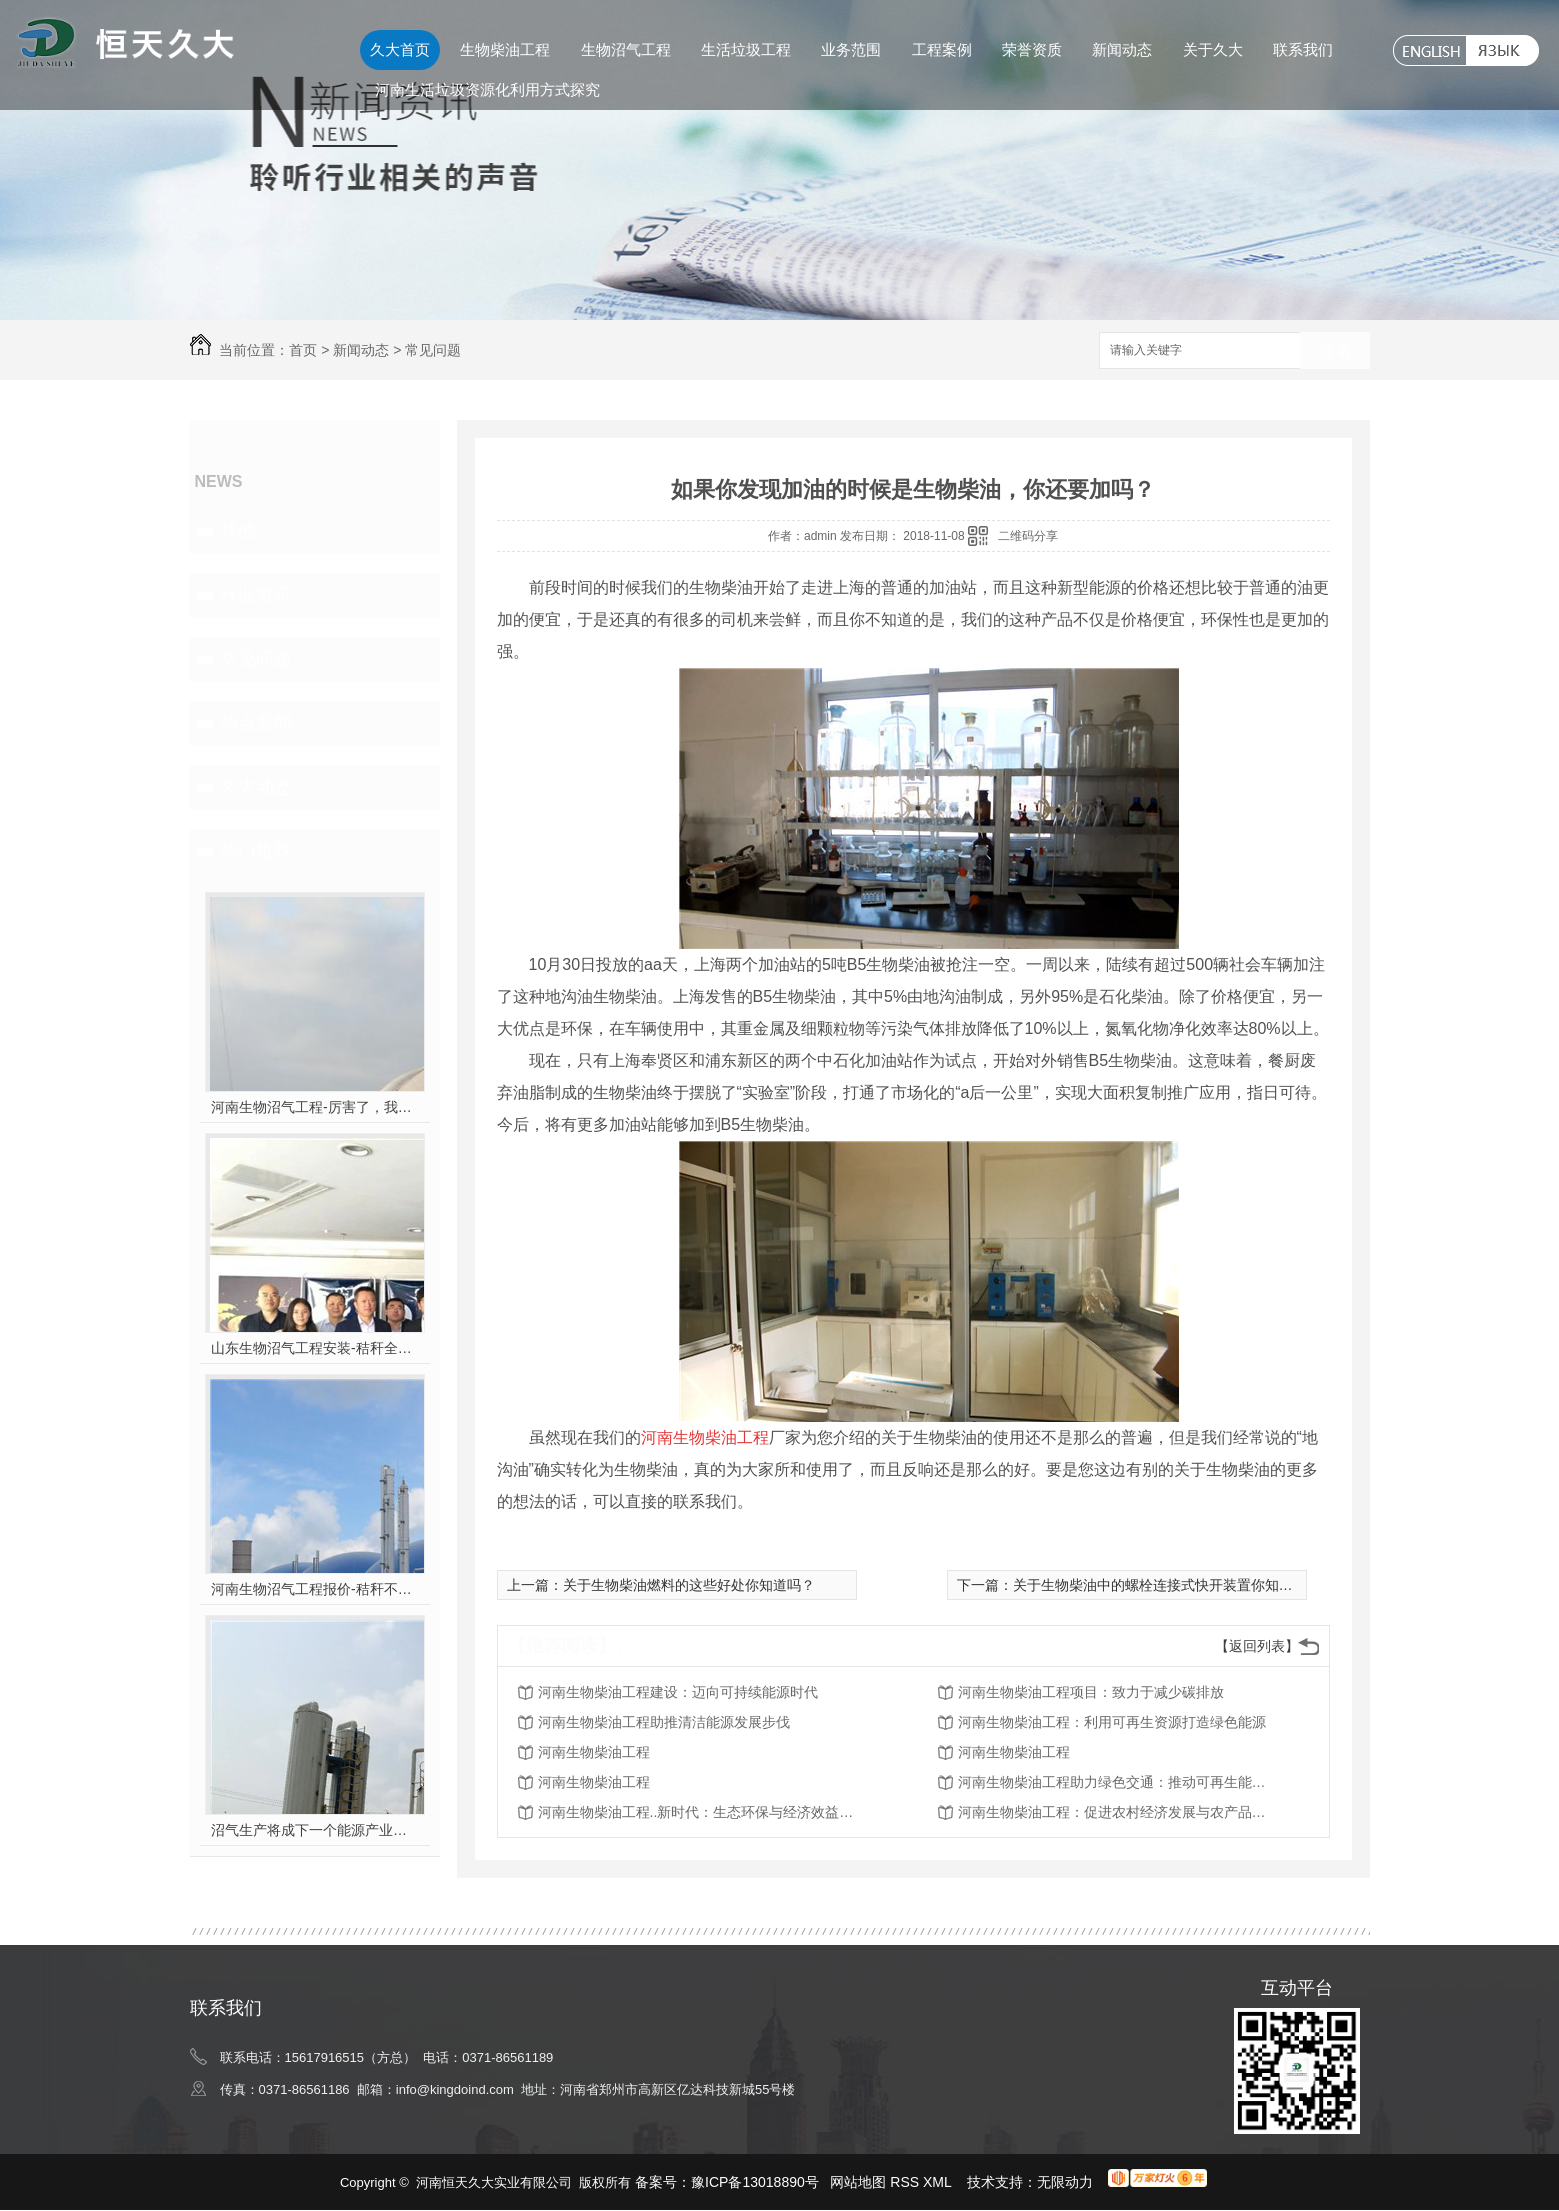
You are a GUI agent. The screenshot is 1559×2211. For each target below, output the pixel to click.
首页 (303, 350)
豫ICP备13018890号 (755, 2182)
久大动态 (256, 787)
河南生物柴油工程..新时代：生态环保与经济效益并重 (698, 1812)
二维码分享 (1028, 536)
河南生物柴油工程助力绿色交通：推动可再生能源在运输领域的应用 (1118, 1782)
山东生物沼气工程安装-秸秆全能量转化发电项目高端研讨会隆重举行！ (314, 1348)
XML (939, 2182)
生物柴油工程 (505, 49)
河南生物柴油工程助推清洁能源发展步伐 (664, 1722)
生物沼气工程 (626, 49)
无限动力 (1065, 2182)
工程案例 (942, 49)
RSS (906, 2182)
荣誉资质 (1032, 49)
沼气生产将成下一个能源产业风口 (314, 1830)
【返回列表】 (1257, 1646)
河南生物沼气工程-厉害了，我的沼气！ (314, 1107)
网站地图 (858, 2182)
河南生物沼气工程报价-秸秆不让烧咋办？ (314, 1589)
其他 (238, 531)
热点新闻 (256, 723)
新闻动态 (1122, 49)
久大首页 (400, 49)
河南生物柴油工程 (594, 1752)
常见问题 (433, 350)
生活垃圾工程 (746, 49)
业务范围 (851, 49)
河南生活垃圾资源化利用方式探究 (487, 89)
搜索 (1335, 351)
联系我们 (1303, 49)
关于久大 (1213, 49)
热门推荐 (256, 851)
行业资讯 (256, 595)
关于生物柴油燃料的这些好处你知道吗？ (689, 1585)
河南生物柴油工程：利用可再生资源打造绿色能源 (1112, 1722)
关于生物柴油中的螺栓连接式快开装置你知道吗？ (1167, 1585)
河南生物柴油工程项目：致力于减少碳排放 (1091, 1692)
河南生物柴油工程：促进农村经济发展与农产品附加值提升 (1118, 1812)
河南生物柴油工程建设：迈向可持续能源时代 (678, 1692)
